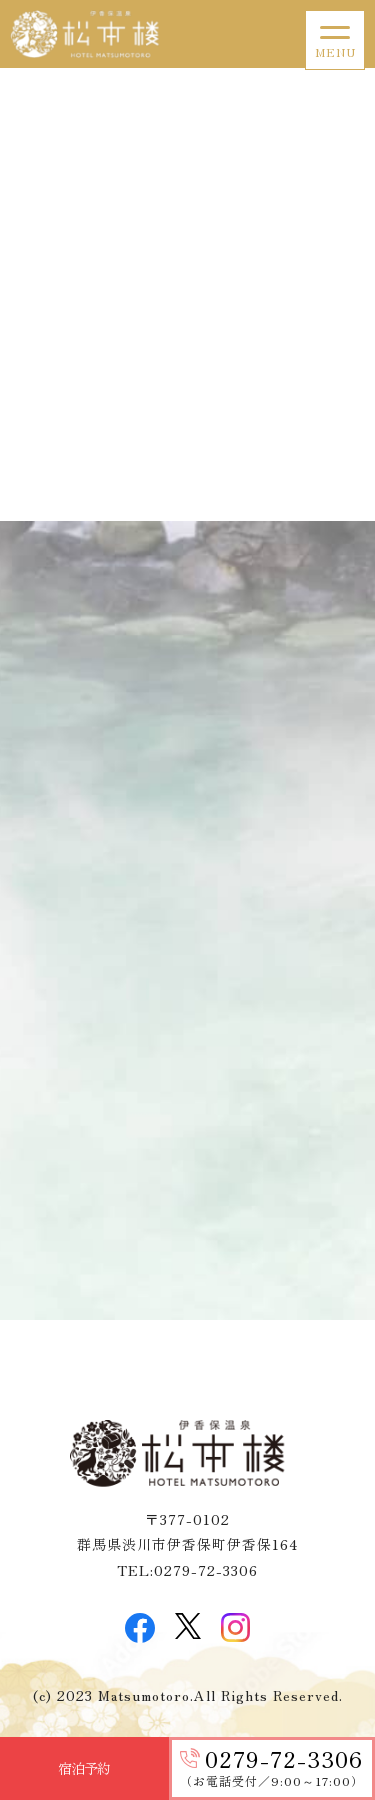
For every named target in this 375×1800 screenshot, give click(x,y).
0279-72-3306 (284, 1758)
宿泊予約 (84, 1768)
